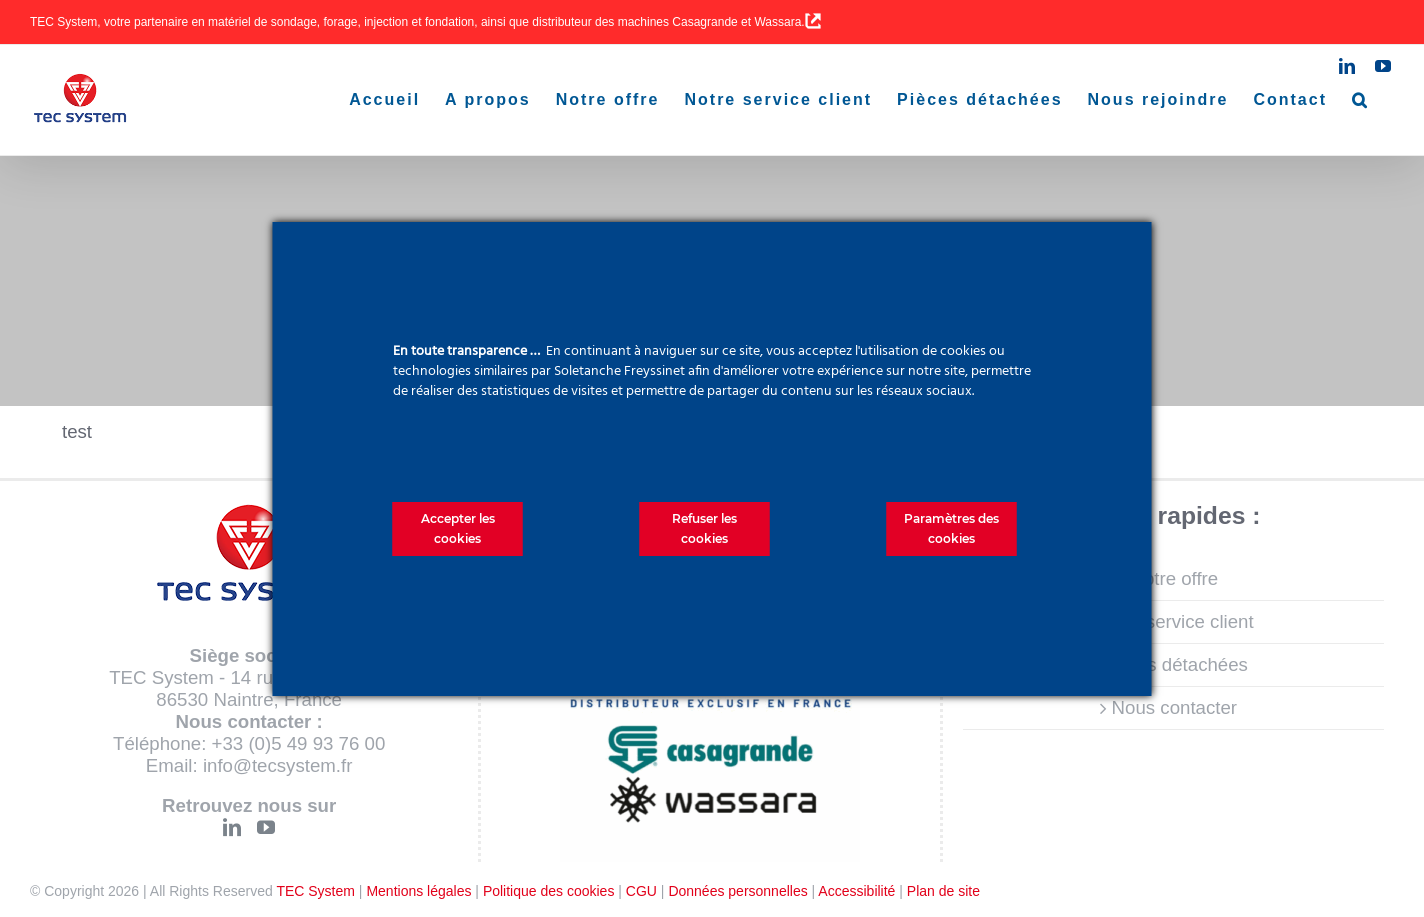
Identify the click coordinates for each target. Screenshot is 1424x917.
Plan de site (943, 891)
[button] (1360, 100)
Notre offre (1174, 578)
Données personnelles (737, 891)
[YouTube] (266, 827)
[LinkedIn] (232, 827)
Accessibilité (856, 891)
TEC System (315, 891)
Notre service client (1174, 621)
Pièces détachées (1174, 664)
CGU (641, 891)
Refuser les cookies (704, 528)
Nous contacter (1174, 707)
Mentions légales (418, 891)
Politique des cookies (549, 891)
